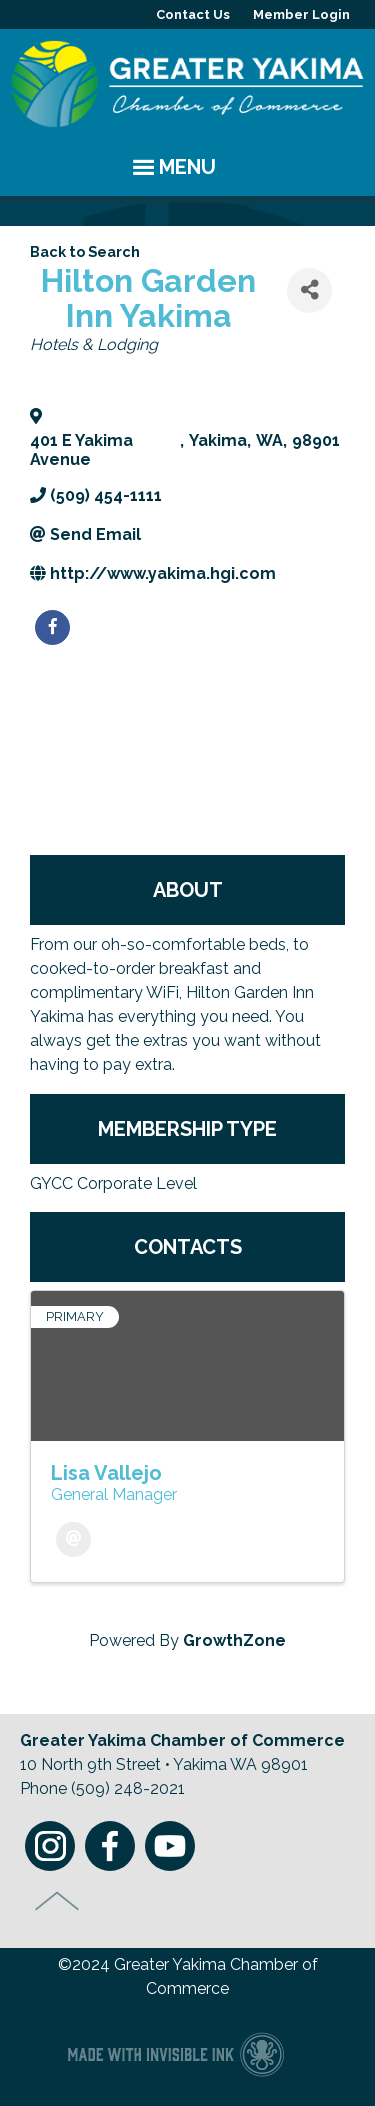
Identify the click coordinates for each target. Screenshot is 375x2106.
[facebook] (52, 627)
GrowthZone (234, 1640)
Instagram (50, 1846)
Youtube (170, 1846)
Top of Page (57, 1901)
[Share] (309, 290)
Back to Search (85, 251)
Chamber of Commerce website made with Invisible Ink (175, 2053)
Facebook (110, 1846)
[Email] (73, 1539)
